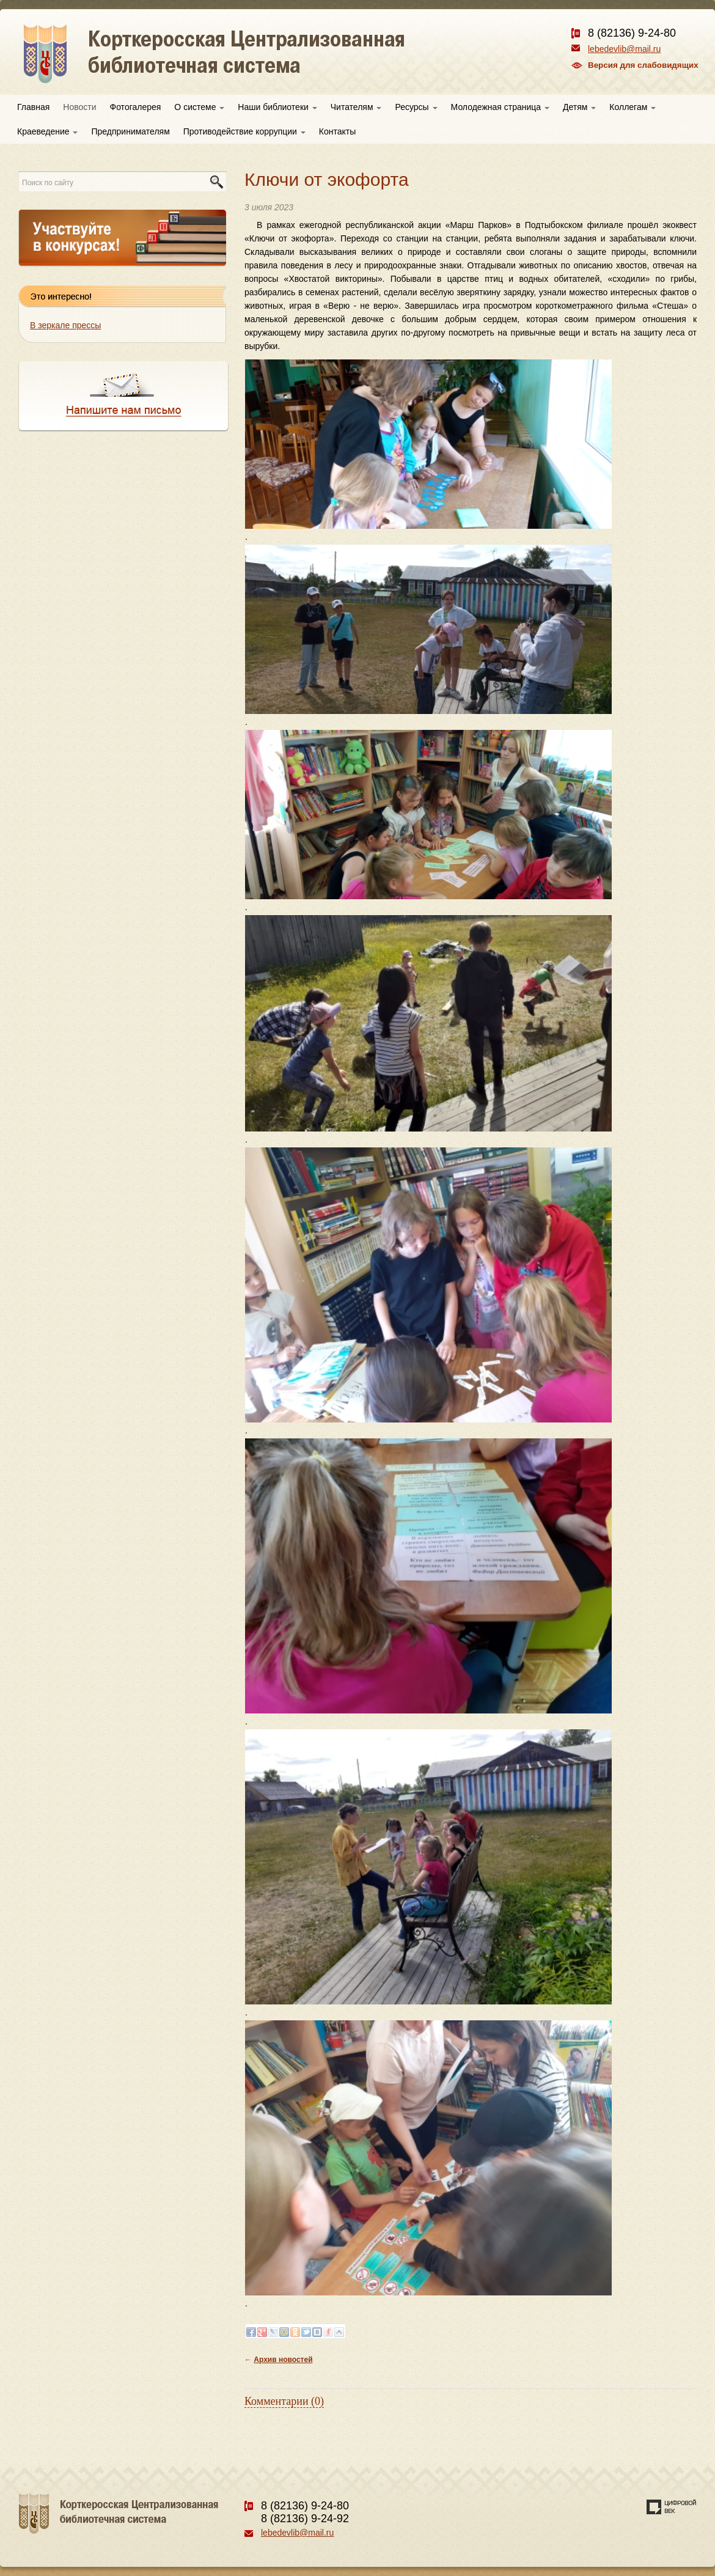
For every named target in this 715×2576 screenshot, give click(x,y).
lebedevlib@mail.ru (624, 49)
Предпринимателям (130, 131)
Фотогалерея (135, 107)
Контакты (337, 131)
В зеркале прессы (65, 325)
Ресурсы (416, 107)
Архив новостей (283, 2359)
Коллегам (632, 107)
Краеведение (47, 131)
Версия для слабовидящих (643, 65)
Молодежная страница (500, 107)
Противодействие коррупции (244, 131)
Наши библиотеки (277, 107)
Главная (33, 107)
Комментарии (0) (284, 2401)
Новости (79, 107)
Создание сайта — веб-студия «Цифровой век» (672, 2507)
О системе (199, 107)
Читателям (356, 107)
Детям (579, 107)
